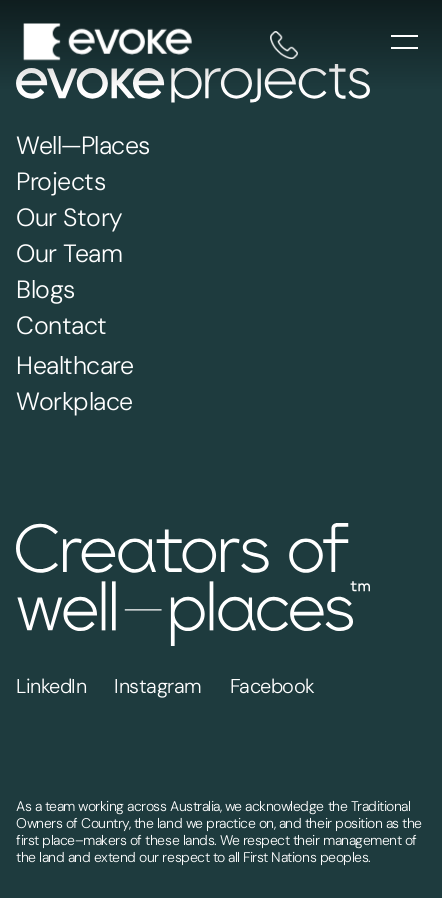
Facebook (272, 686)
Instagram (158, 686)
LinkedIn (51, 686)
